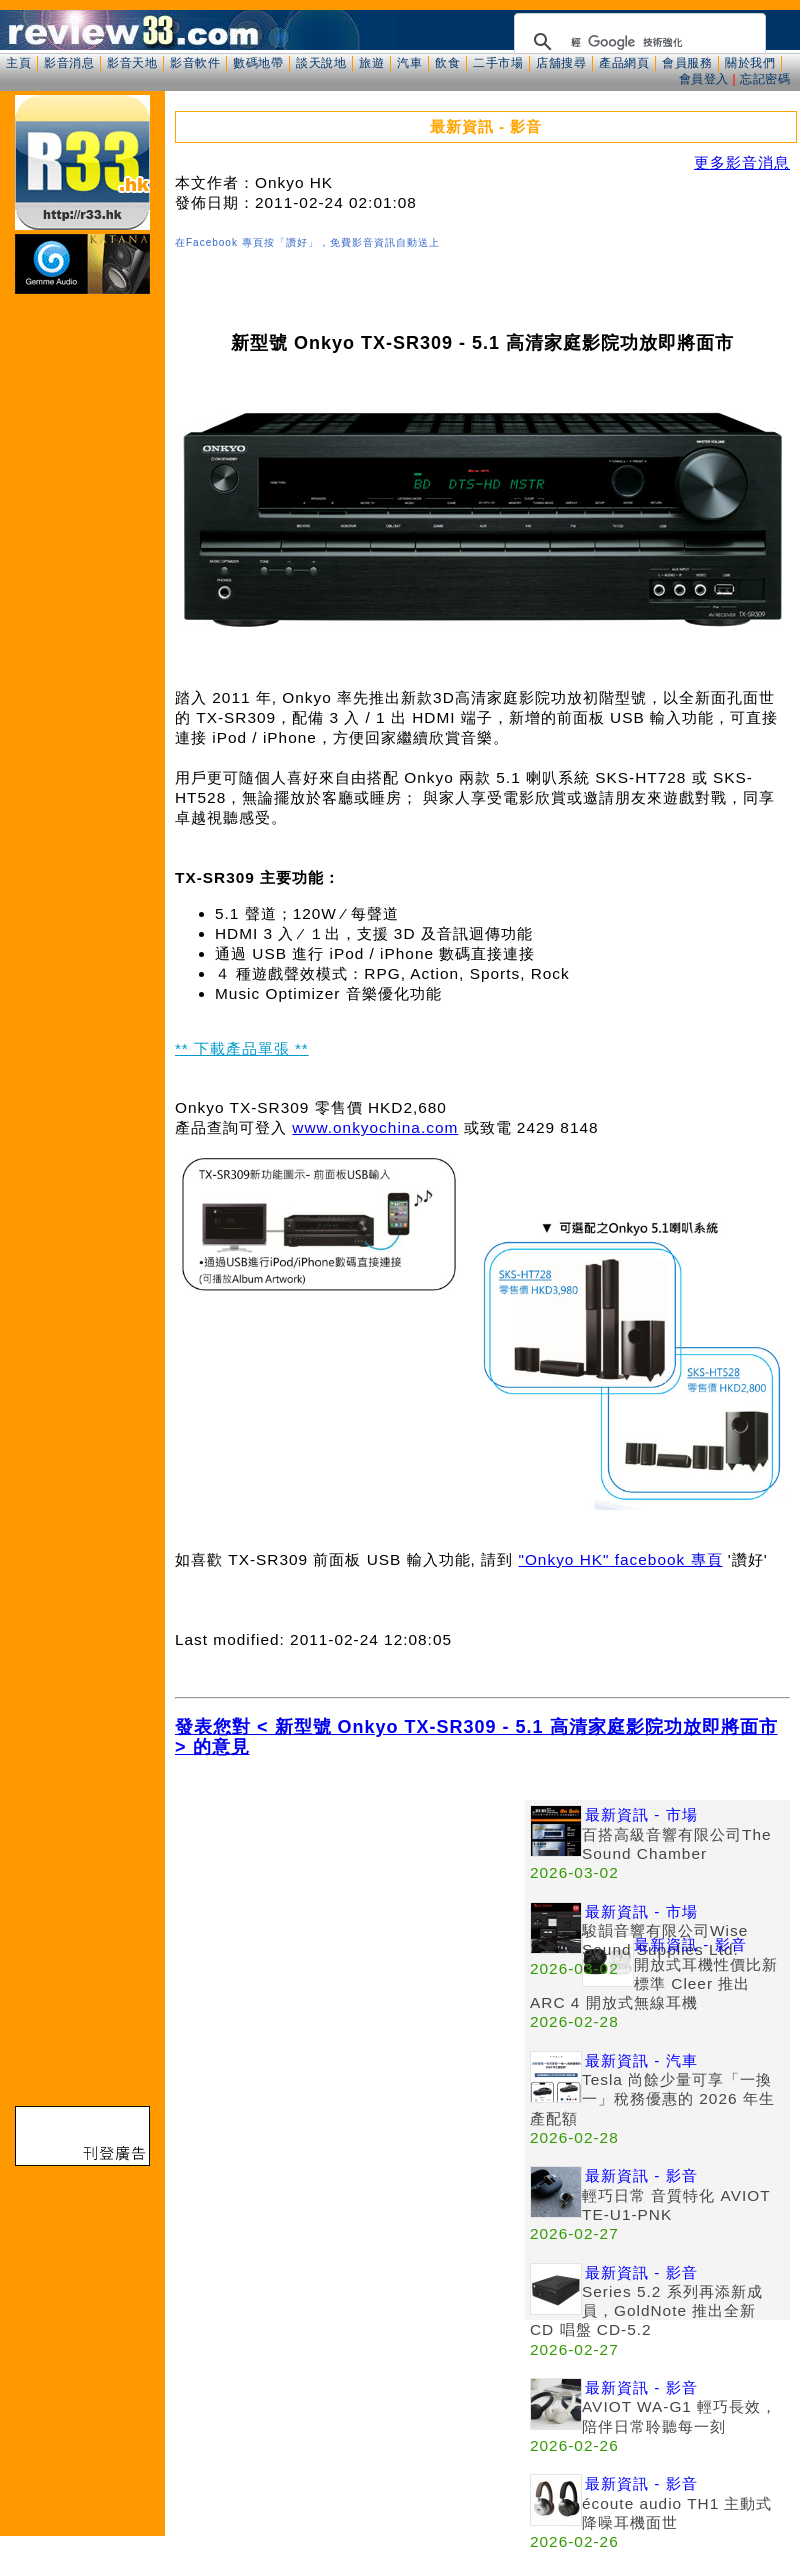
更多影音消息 (742, 162)
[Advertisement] (350, 1940)
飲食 (447, 63)
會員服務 (687, 63)
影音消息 (69, 63)
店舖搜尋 (561, 63)
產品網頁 (624, 63)
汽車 (409, 63)
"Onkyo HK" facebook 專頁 (620, 1559)
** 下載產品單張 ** (242, 1048)
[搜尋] (637, 42)
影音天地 (132, 63)
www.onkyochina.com (375, 1127)
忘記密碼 (765, 79)
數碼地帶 (258, 63)
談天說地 (321, 63)
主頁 (18, 63)
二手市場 (498, 63)
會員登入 (704, 79)
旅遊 (371, 63)
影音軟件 (195, 63)
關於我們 (750, 63)
